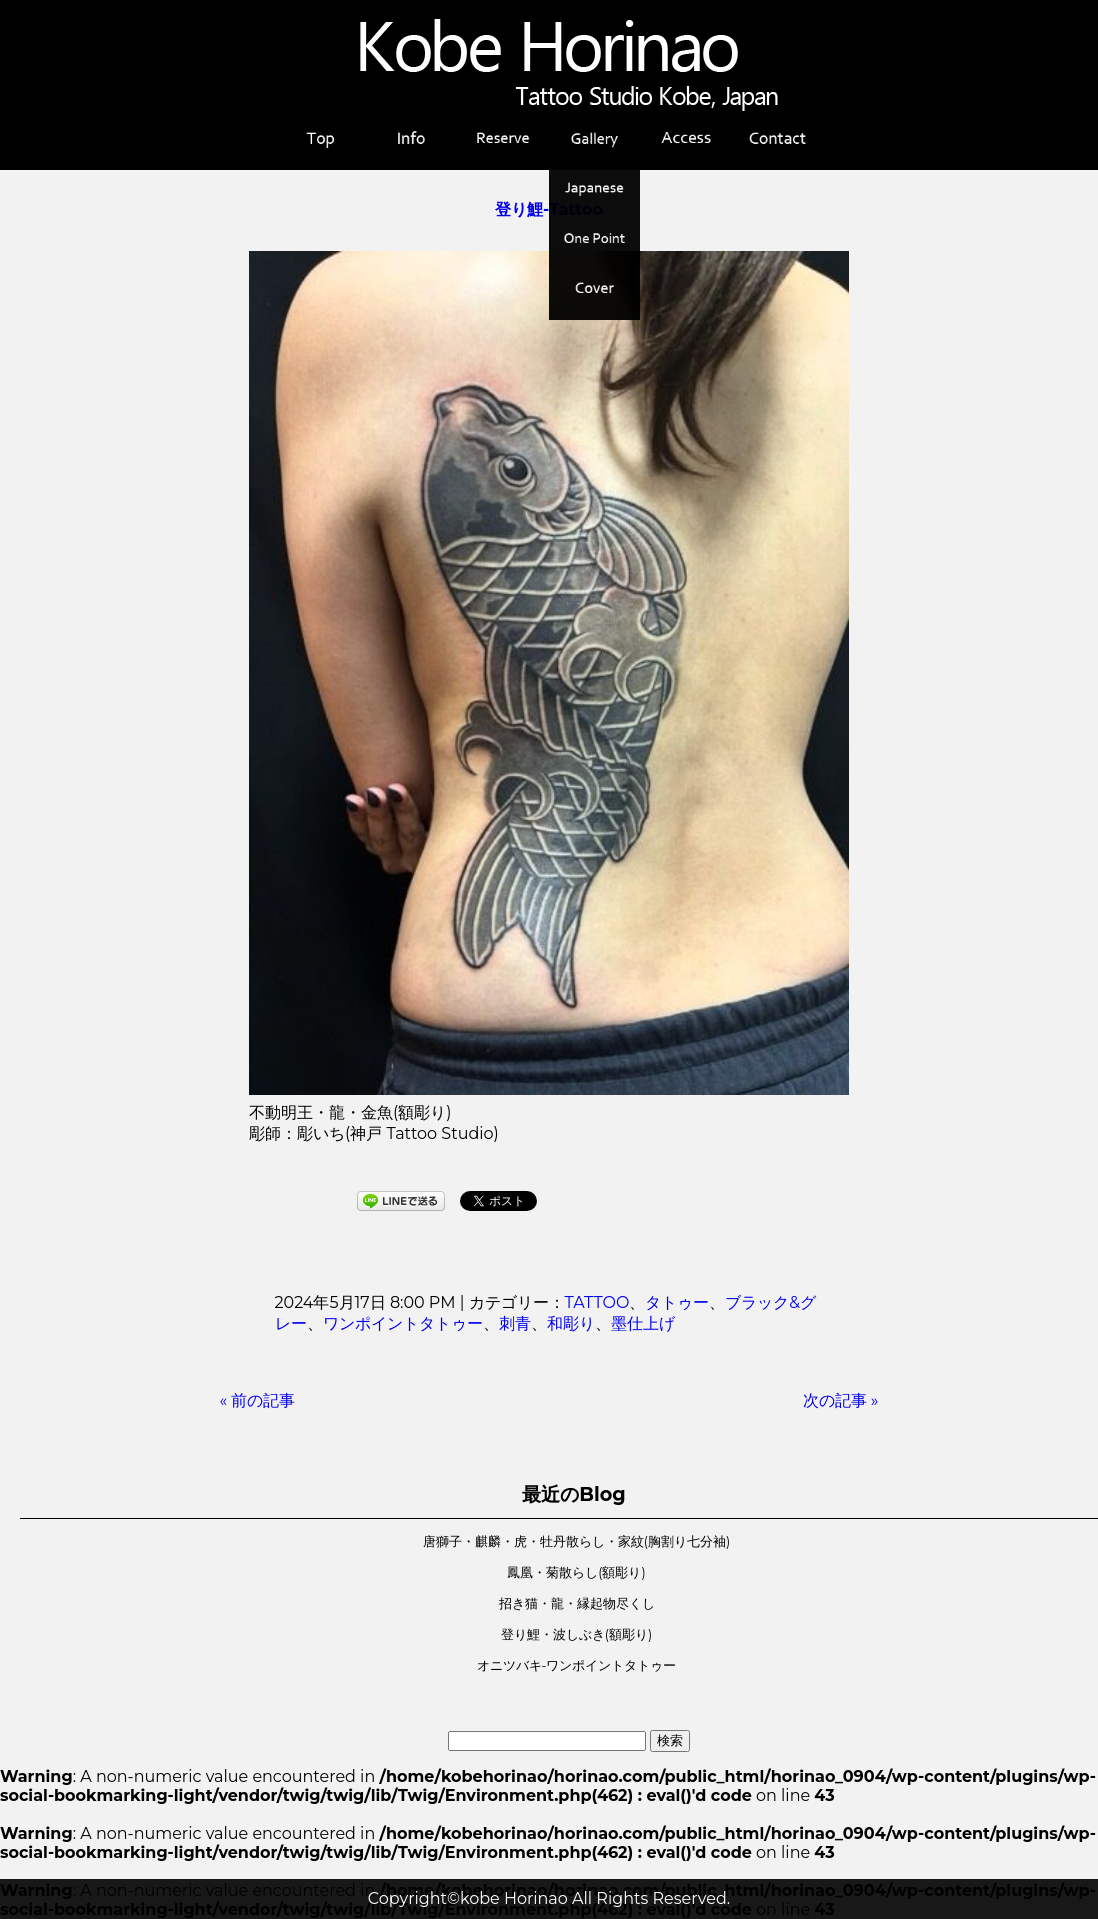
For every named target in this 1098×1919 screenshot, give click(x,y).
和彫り (571, 1323)
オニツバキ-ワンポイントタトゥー (577, 1665)
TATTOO (597, 1302)
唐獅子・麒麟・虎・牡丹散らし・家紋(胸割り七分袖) (576, 1541)
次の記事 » (841, 1400)
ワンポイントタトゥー (403, 1323)
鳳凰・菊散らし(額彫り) (576, 1572)
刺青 (515, 1323)
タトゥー (677, 1302)
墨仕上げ (643, 1323)
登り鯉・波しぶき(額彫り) (576, 1634)
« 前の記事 (258, 1400)
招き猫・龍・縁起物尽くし (577, 1603)
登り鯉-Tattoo (549, 209)
